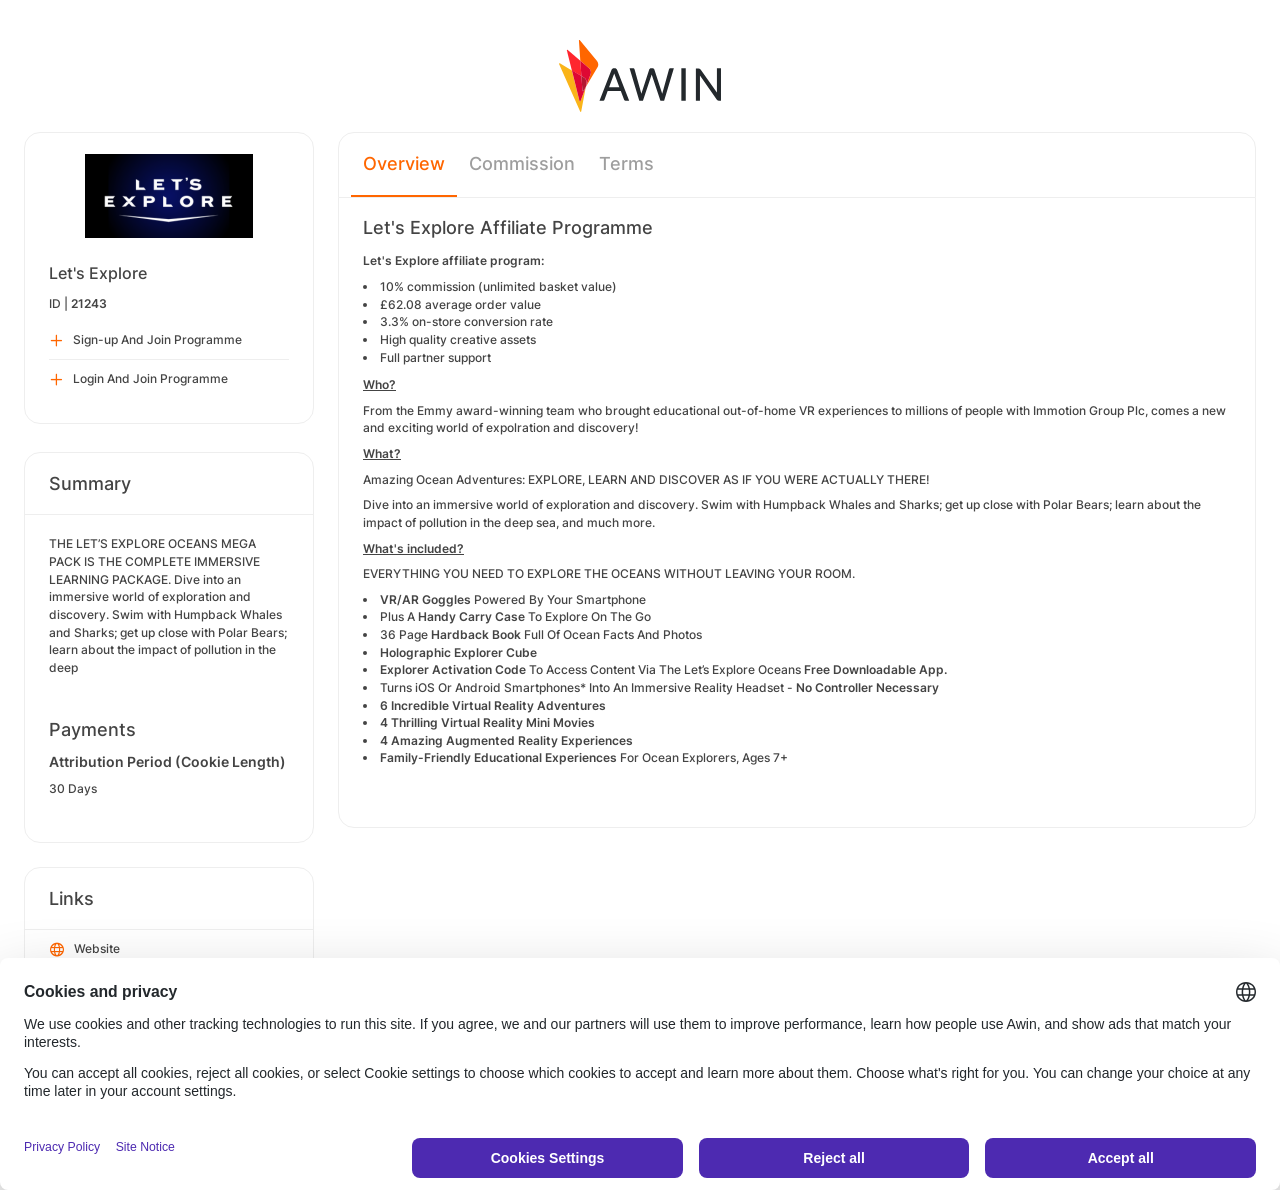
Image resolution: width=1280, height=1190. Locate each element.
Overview (404, 163)
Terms (626, 163)
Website (85, 950)
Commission (522, 163)
